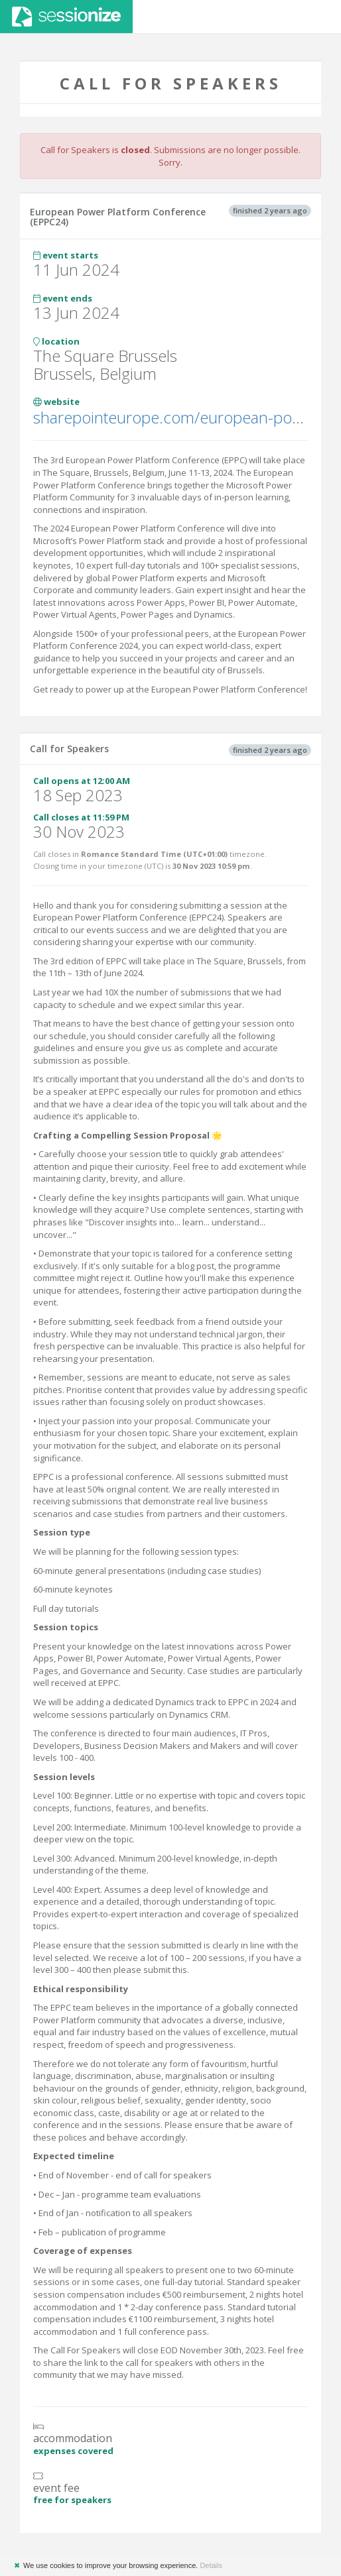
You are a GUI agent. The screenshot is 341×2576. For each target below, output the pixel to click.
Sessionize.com (66, 16)
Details (211, 2565)
